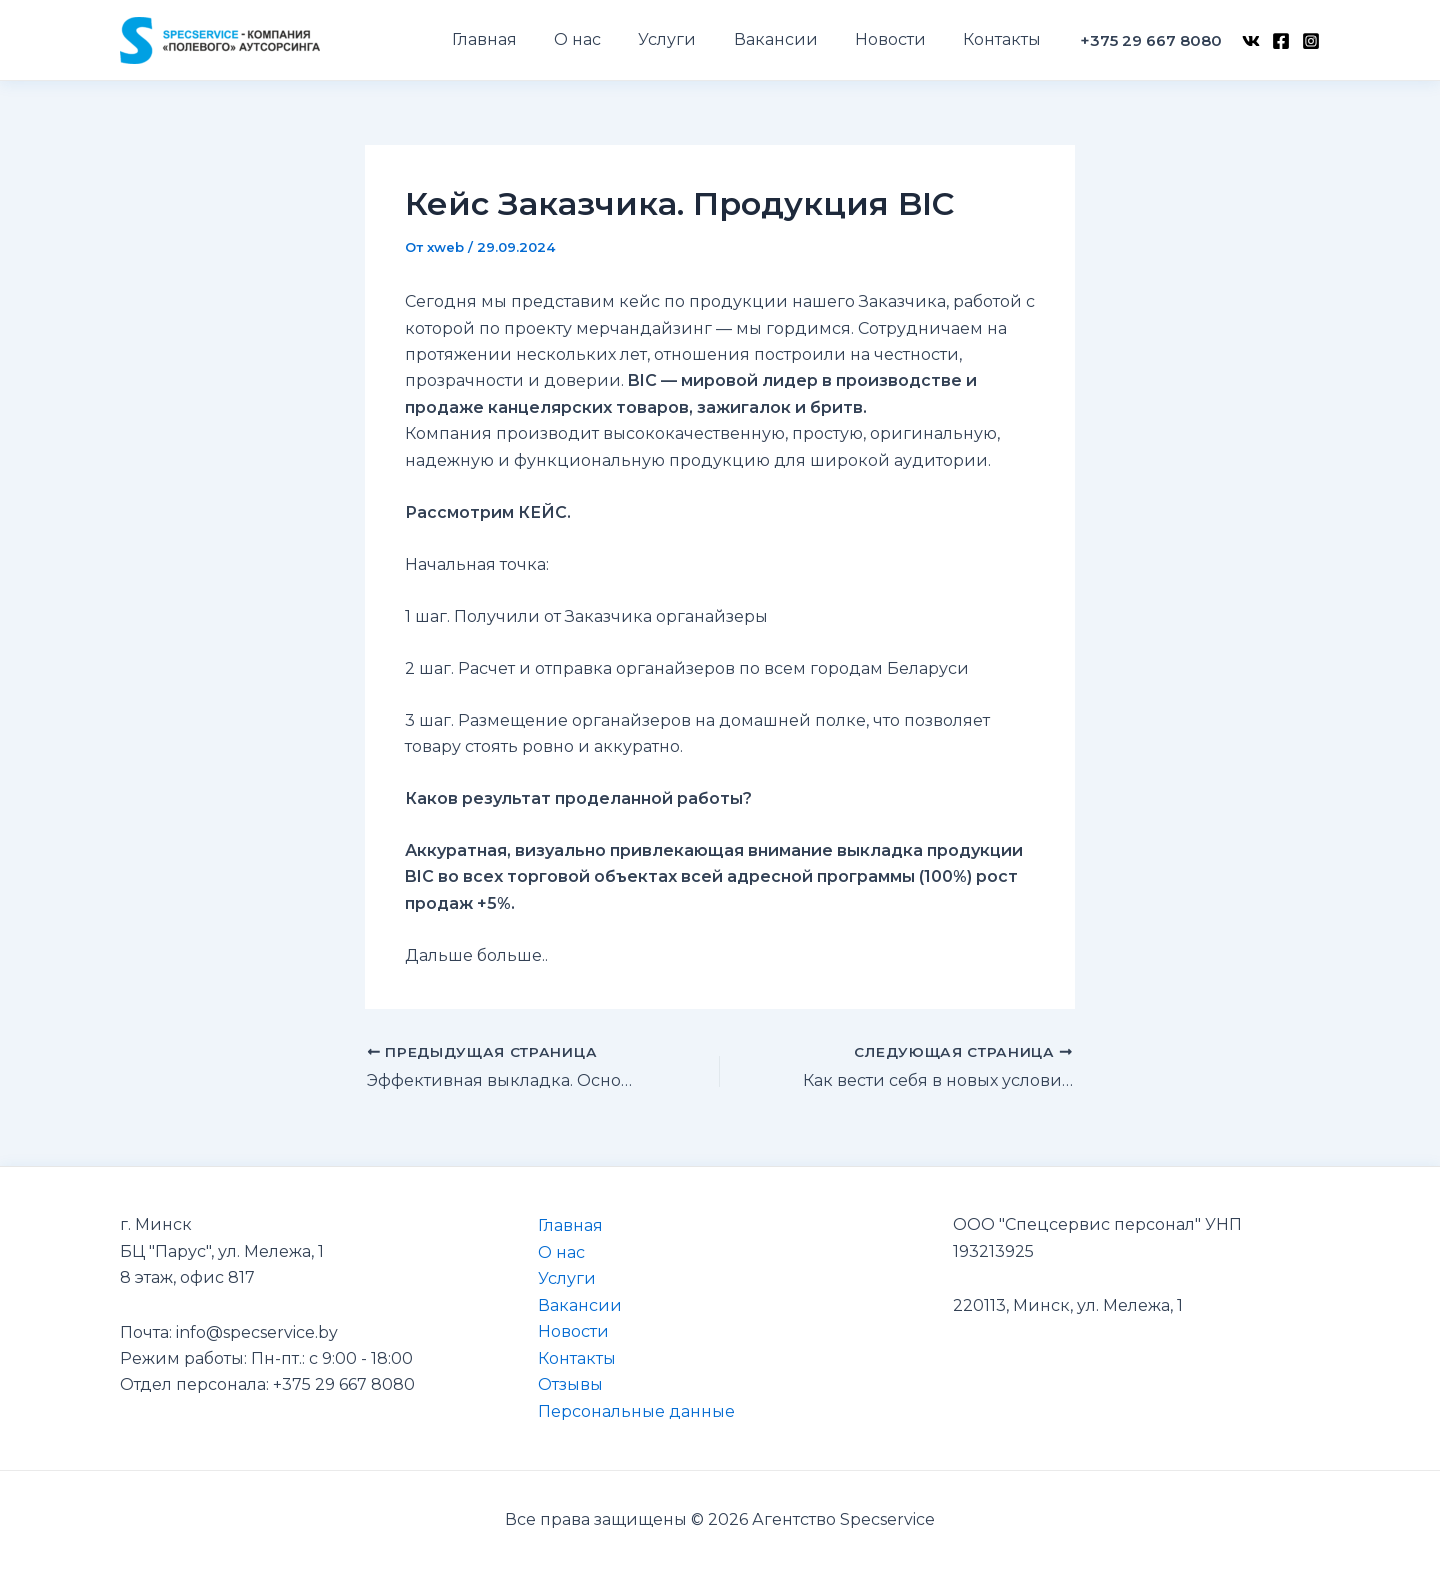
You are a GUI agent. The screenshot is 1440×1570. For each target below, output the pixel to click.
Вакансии (579, 1304)
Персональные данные (635, 1410)
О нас (560, 1251)
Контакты (576, 1357)
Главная (569, 1225)
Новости (572, 1330)
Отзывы (569, 1383)
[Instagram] (1311, 41)
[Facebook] (1281, 41)
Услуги (566, 1278)
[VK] (1251, 41)
